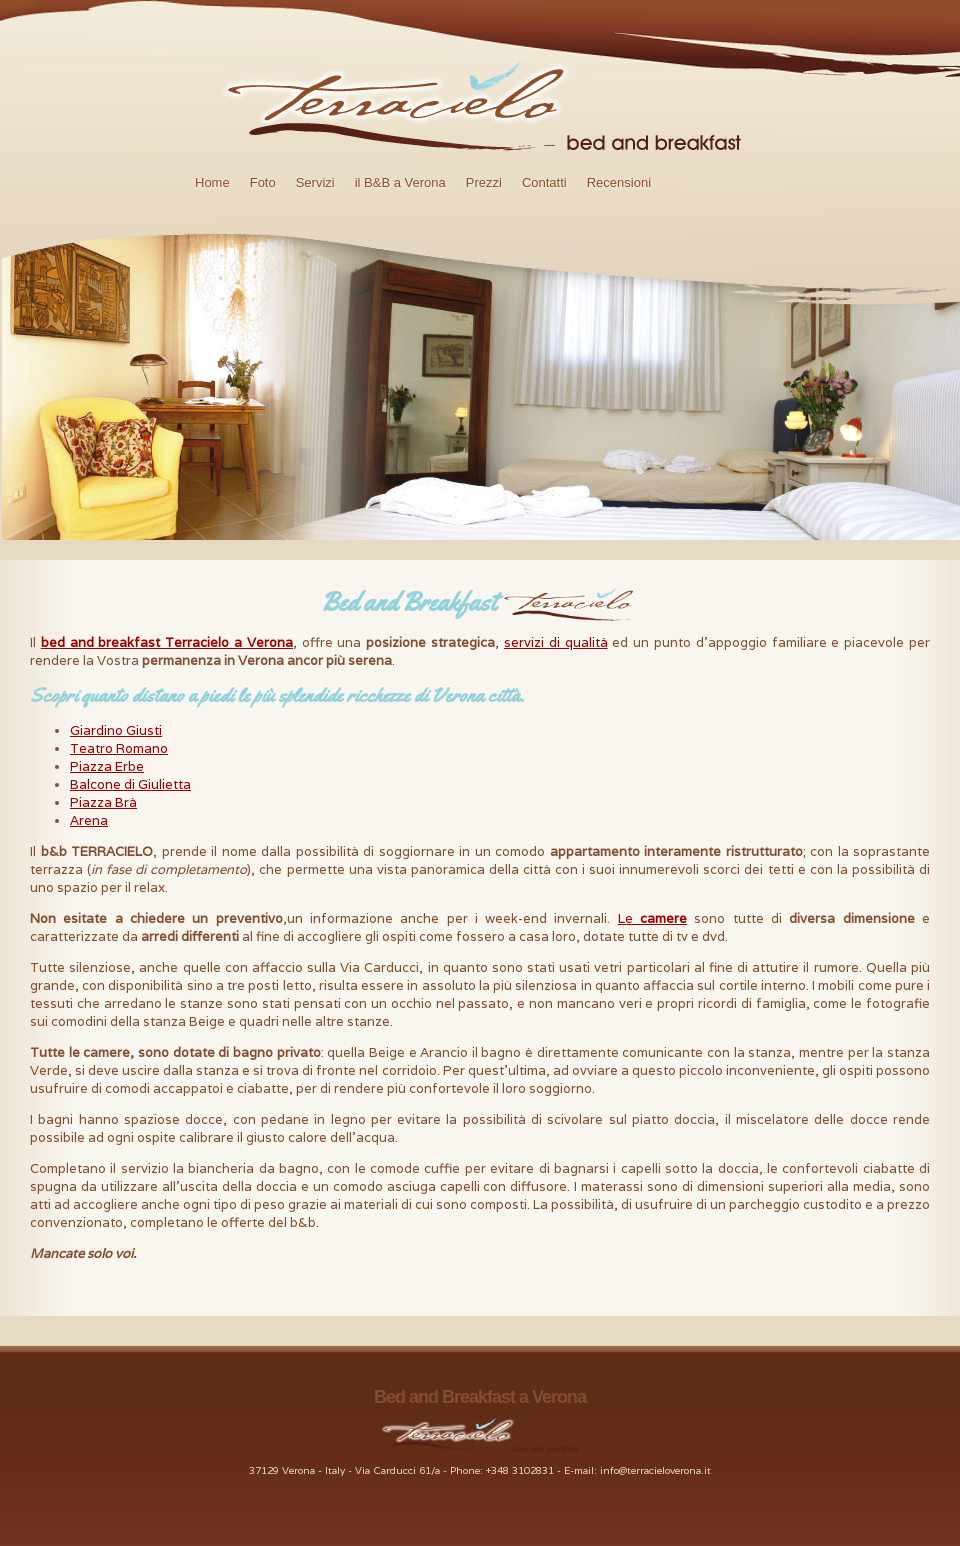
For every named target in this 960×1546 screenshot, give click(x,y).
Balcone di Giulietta (130, 784)
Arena (89, 820)
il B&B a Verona (400, 182)
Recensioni (619, 182)
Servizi (315, 182)
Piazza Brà (103, 802)
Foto (263, 182)
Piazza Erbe (107, 766)
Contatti (544, 182)
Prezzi (484, 182)
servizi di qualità (556, 642)
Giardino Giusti (116, 730)
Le (652, 918)
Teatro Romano (119, 748)
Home (212, 182)
